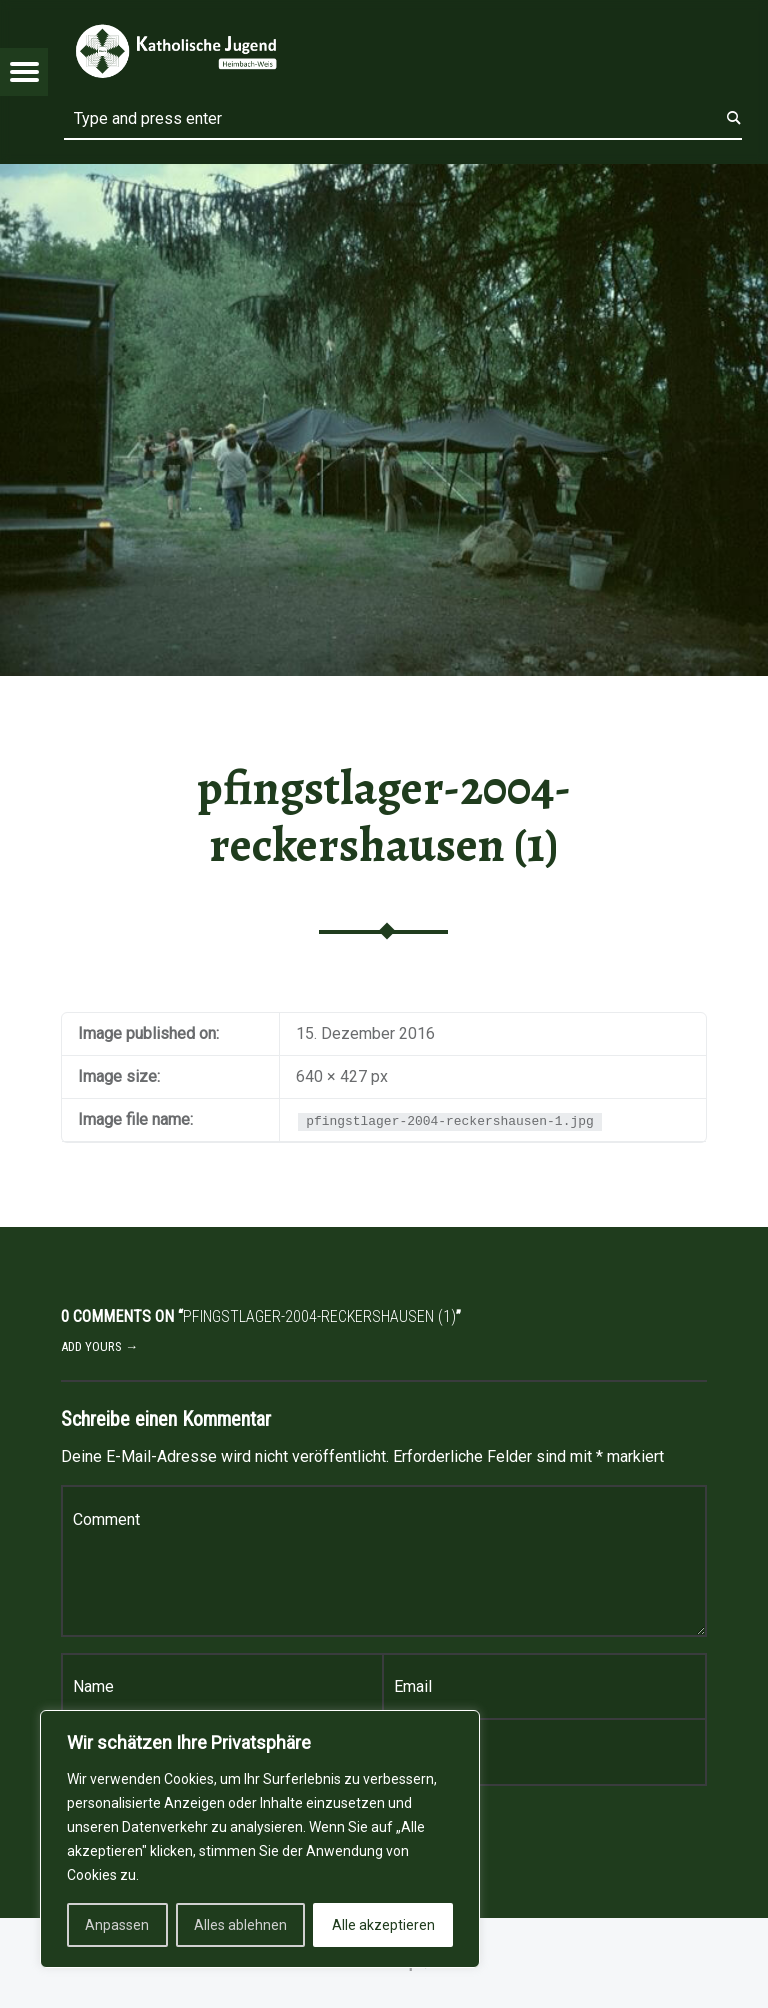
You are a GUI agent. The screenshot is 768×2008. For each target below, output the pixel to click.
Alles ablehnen (240, 1925)
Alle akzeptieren (383, 1925)
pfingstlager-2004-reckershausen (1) (384, 816)
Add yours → (99, 1346)
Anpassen (117, 1925)
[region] (260, 1839)
